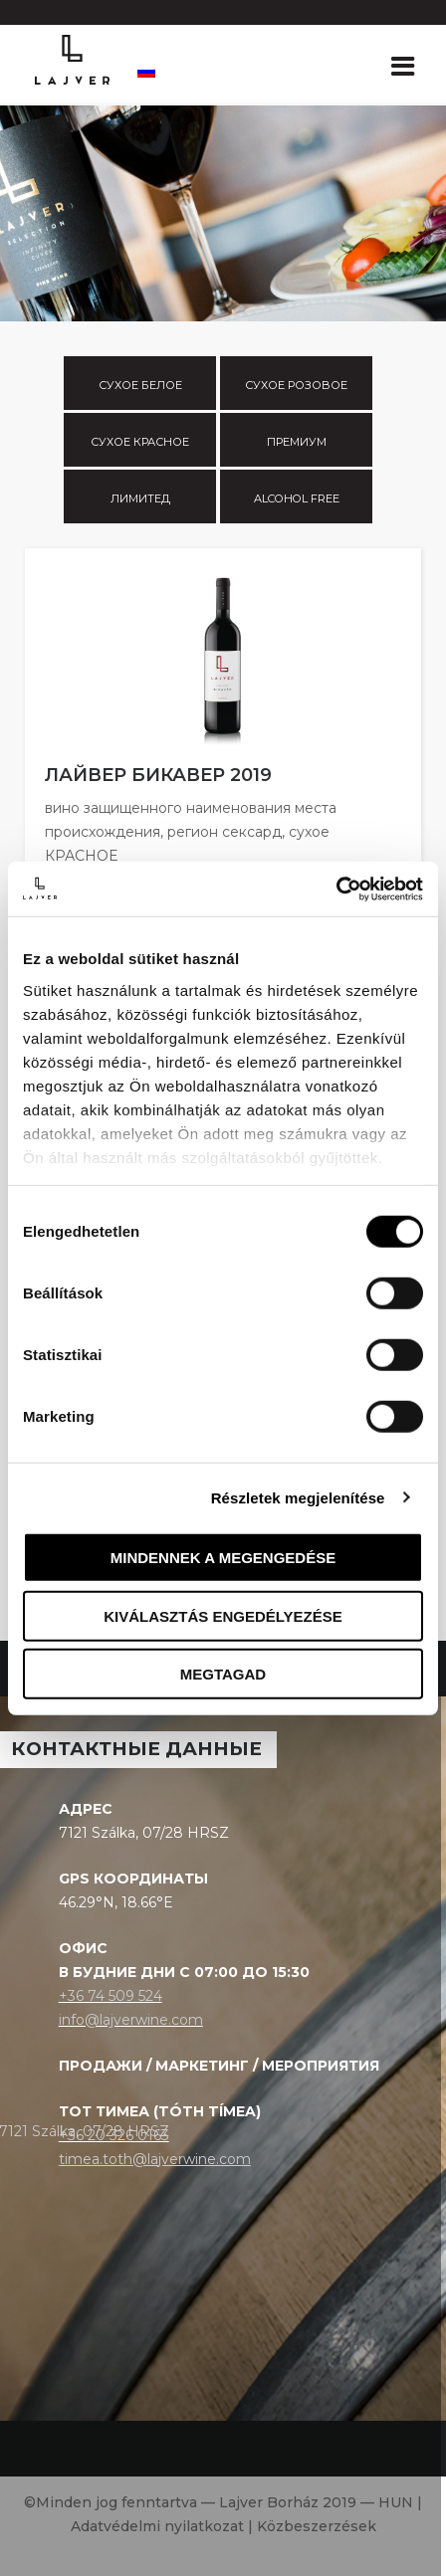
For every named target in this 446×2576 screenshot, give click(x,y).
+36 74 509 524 (110, 1996)
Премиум (297, 442)
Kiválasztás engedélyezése (223, 1615)
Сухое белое (140, 385)
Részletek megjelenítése (298, 1496)
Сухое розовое (296, 385)
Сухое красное (140, 442)
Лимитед (140, 498)
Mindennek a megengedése (223, 1557)
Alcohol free (296, 498)
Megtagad (223, 1674)
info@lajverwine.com (131, 2020)
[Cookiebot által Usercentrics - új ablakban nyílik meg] (336, 888)
